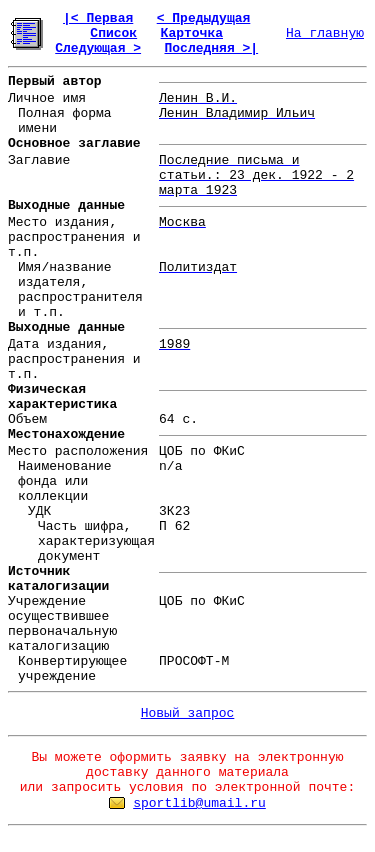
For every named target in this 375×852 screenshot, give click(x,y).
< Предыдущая (204, 18)
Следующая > (98, 48)
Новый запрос (188, 713)
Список (113, 33)
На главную (325, 33)
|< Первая (98, 18)
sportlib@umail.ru (199, 803)
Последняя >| (211, 48)
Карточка (192, 33)
